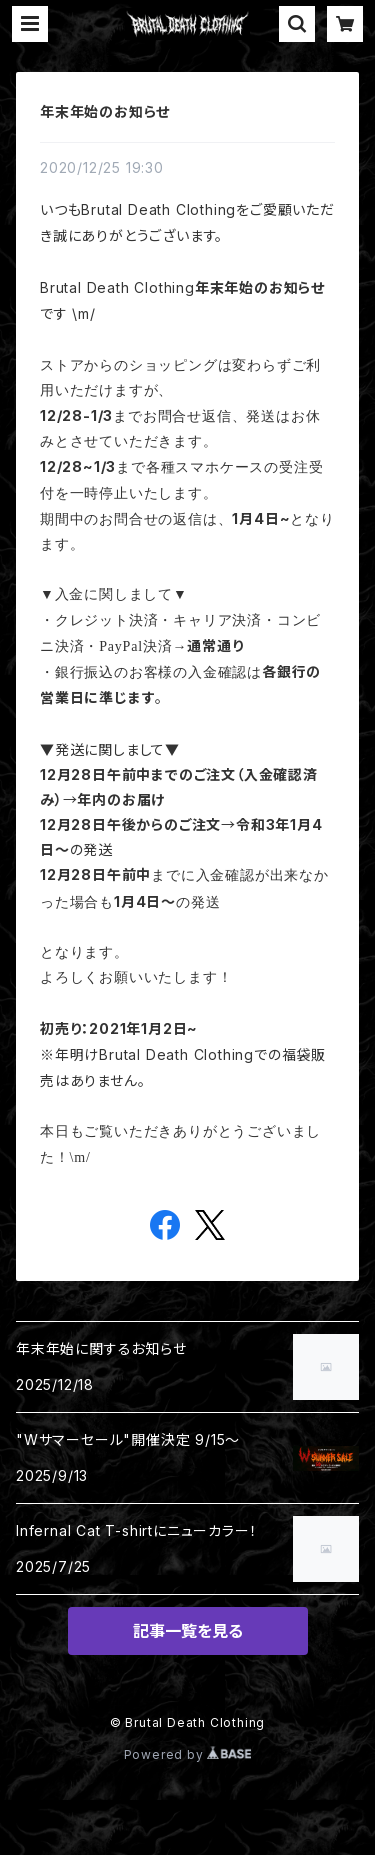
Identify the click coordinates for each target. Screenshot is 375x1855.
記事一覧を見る (188, 1631)
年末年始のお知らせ (105, 111)
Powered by (188, 1754)
